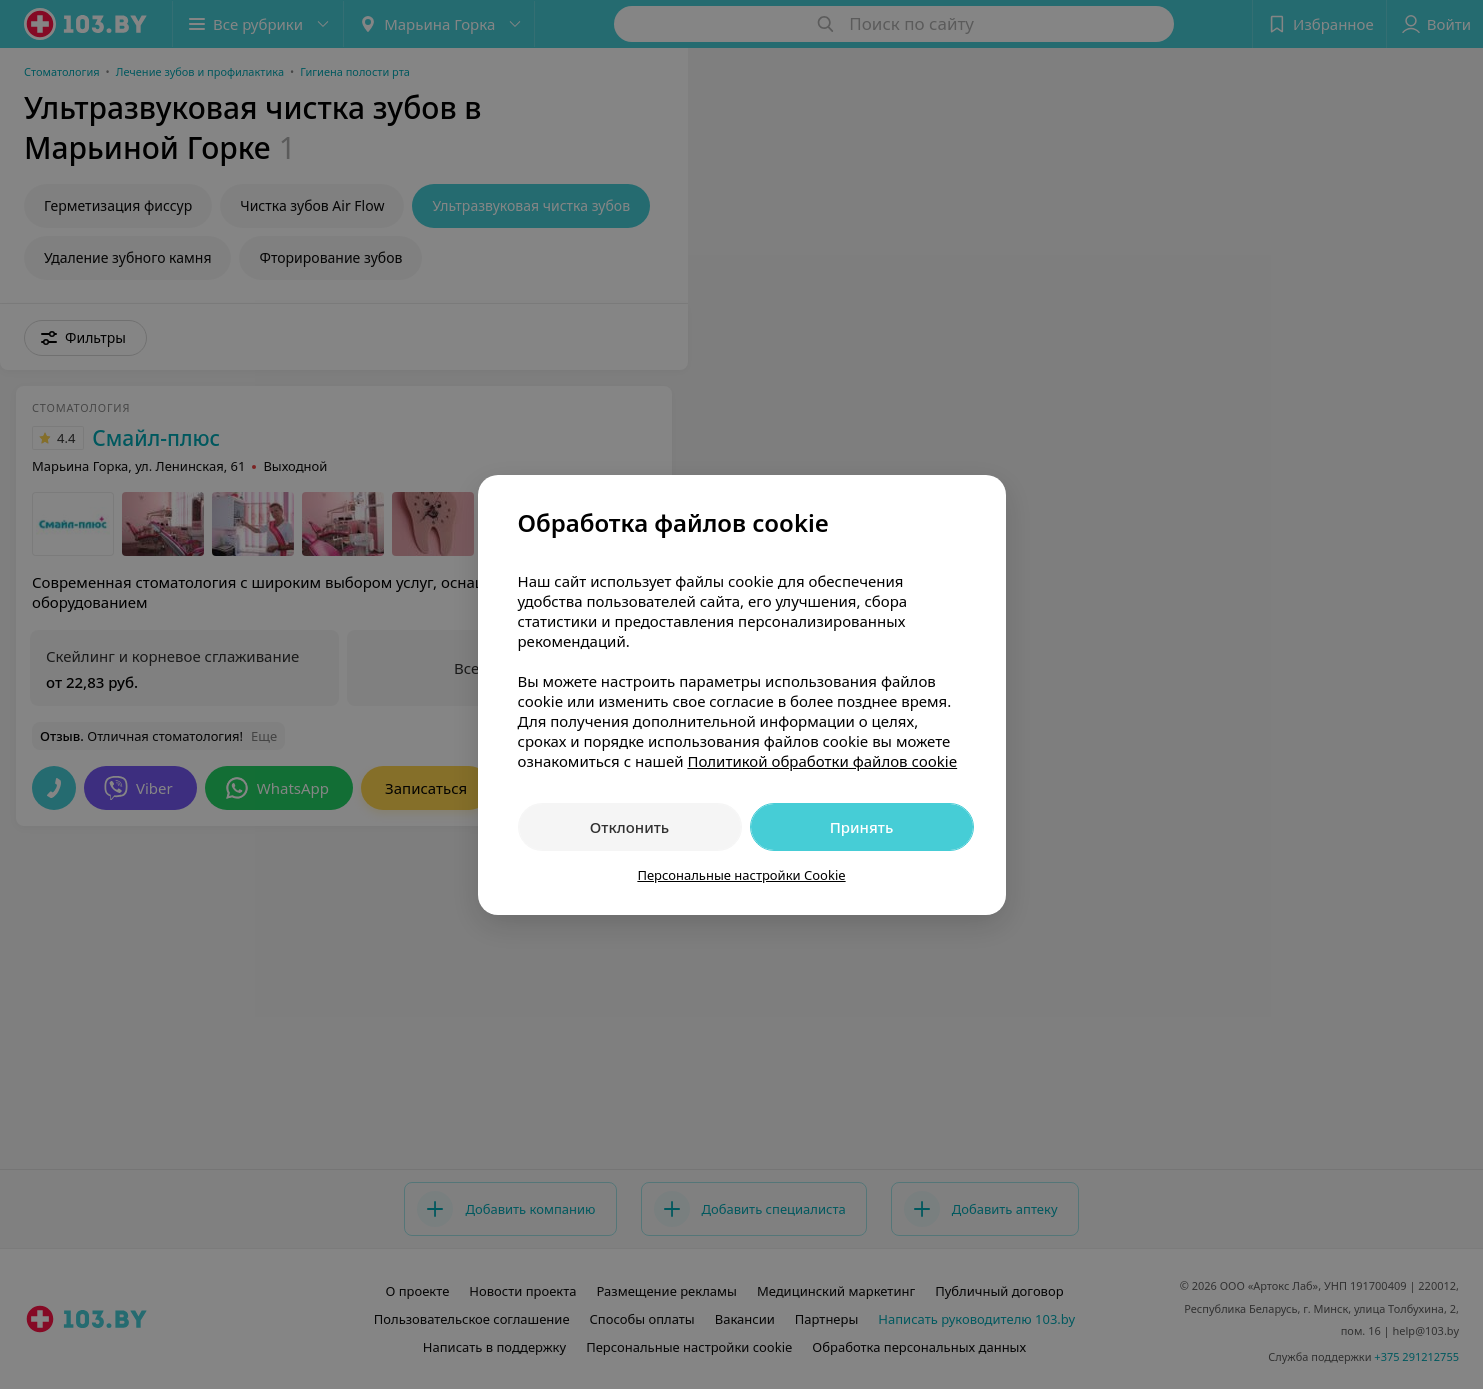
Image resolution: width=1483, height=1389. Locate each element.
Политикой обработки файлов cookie (822, 761)
